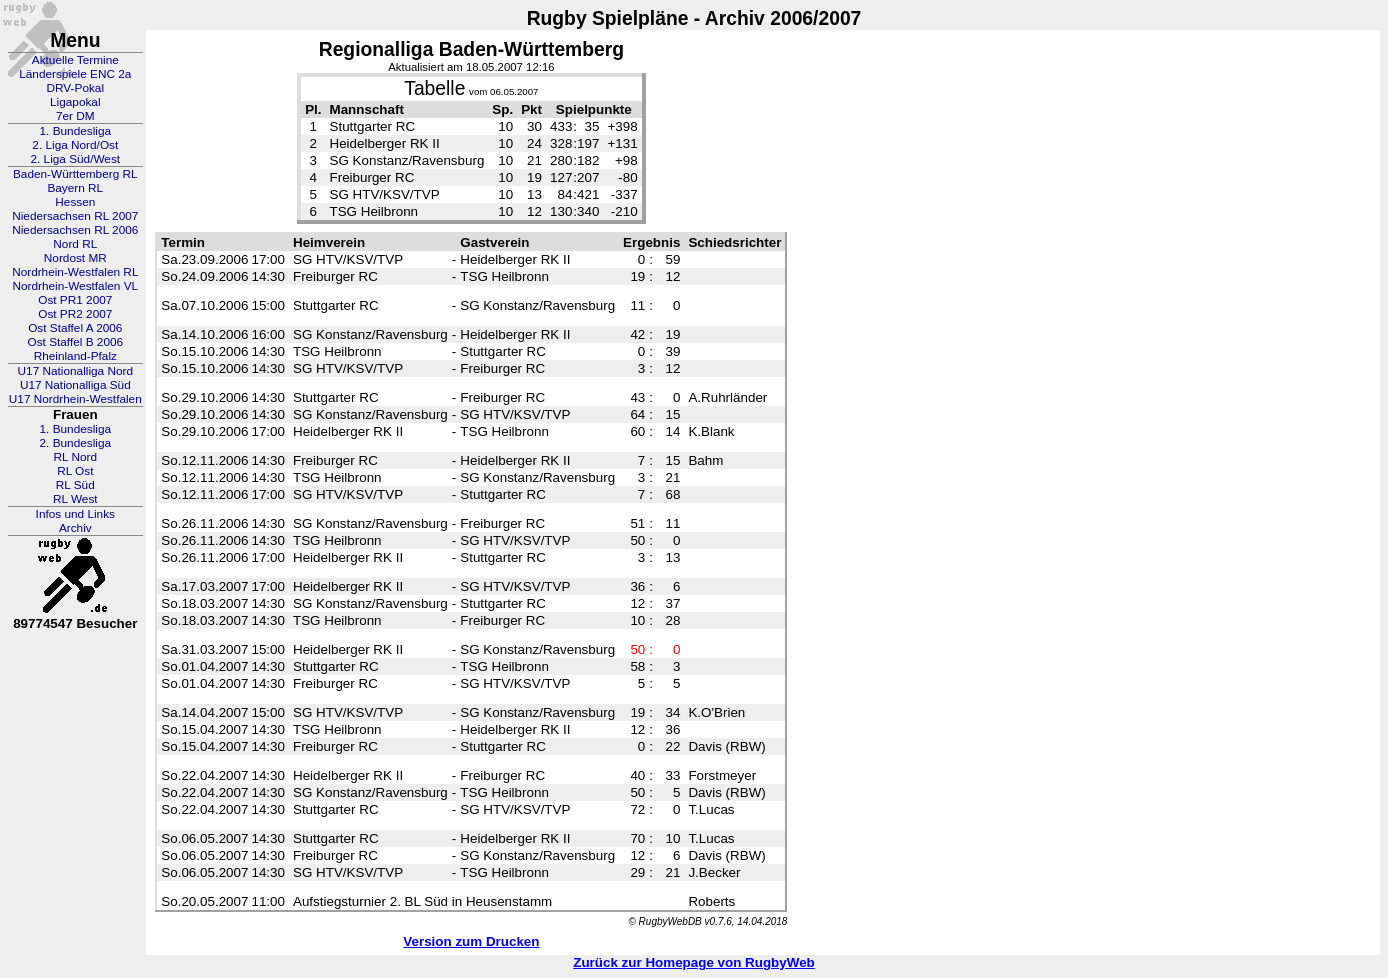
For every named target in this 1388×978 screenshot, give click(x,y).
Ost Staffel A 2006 (75, 328)
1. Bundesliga (76, 131)
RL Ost (75, 471)
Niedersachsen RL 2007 (75, 216)
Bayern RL (75, 188)
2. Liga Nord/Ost (75, 145)
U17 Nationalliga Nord (75, 371)
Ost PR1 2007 (75, 300)
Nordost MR (75, 258)
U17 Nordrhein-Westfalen (75, 399)
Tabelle (434, 88)
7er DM (75, 116)
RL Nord (76, 457)
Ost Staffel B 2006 (76, 342)
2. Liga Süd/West (75, 159)
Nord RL (75, 244)
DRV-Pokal (75, 88)
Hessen (75, 202)
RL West (75, 499)
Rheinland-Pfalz (75, 356)
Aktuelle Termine (75, 60)
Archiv (75, 528)
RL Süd (75, 485)
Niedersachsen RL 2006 (75, 230)
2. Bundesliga (76, 443)
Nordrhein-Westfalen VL (75, 286)
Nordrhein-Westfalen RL (75, 272)
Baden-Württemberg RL (75, 174)
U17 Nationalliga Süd (75, 385)
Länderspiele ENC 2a (75, 74)
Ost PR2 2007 (75, 314)
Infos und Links (75, 514)
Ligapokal (75, 102)
